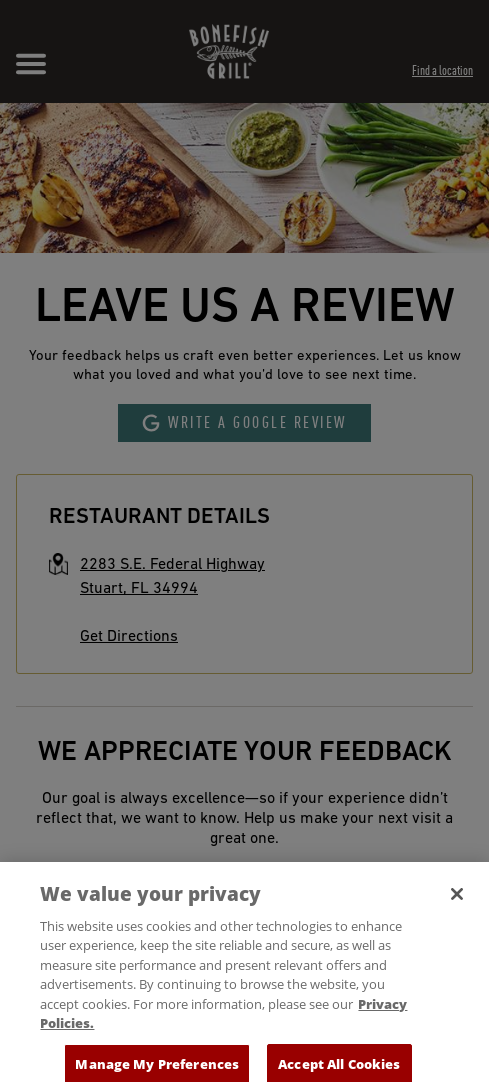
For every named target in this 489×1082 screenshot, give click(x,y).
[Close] (457, 904)
